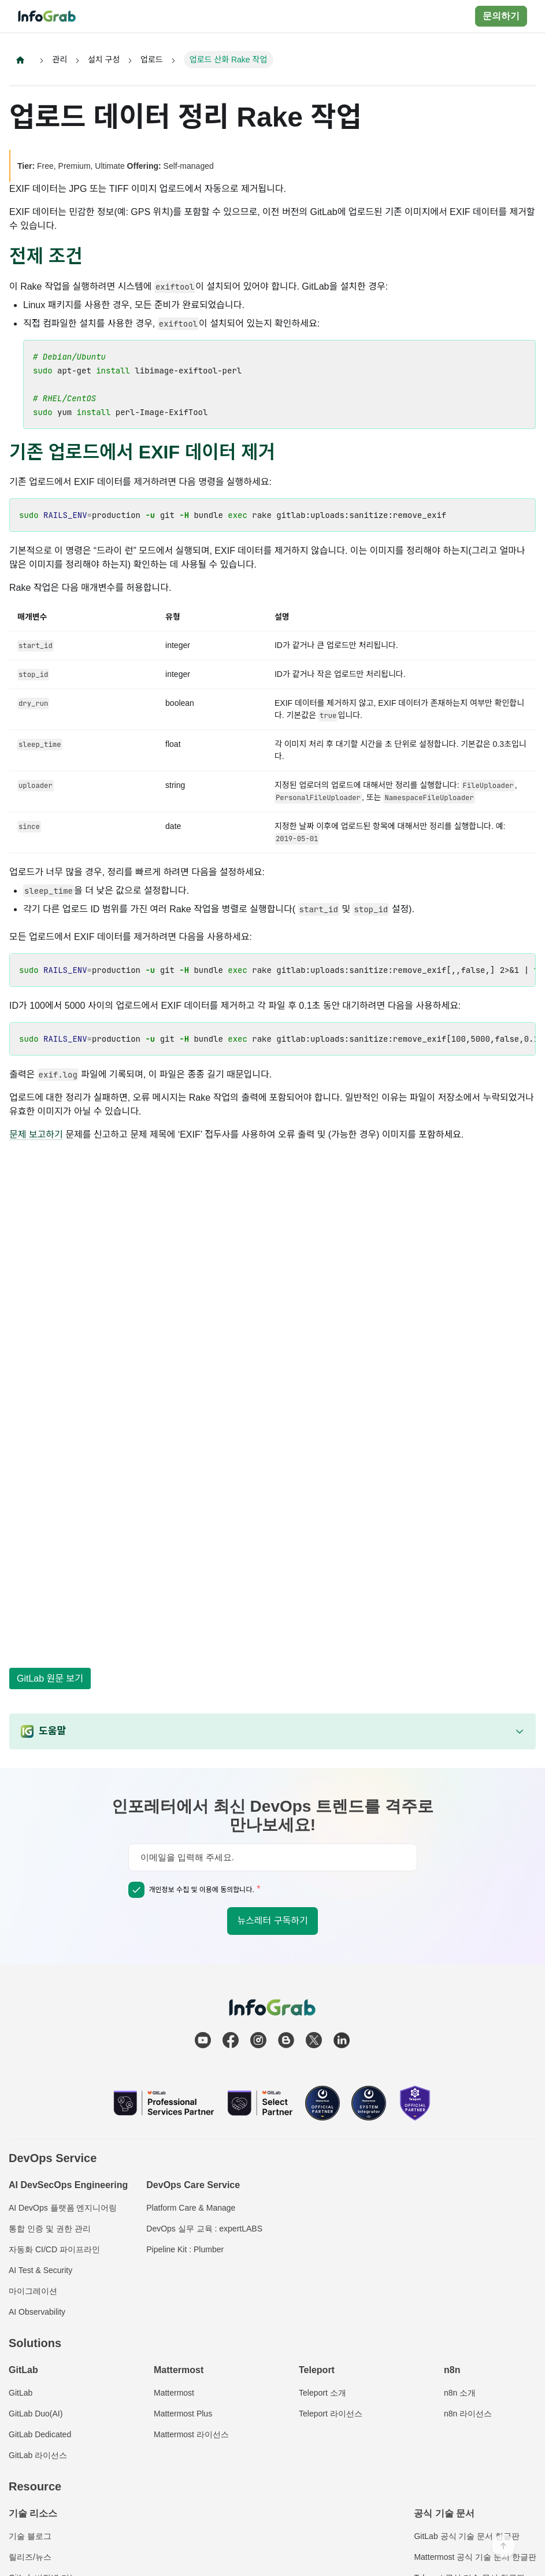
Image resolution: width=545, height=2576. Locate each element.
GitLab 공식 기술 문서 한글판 (467, 2536)
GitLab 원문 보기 (50, 1678)
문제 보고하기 (36, 1134)
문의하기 (501, 16)
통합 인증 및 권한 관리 (50, 2228)
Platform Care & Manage (190, 2207)
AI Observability (37, 2311)
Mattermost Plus (183, 2413)
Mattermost (174, 2392)
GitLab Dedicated (40, 2434)
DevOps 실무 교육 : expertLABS (204, 2228)
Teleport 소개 (322, 2392)
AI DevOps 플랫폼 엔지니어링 (63, 2207)
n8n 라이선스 (468, 2413)
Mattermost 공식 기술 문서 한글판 (475, 2557)
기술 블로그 (30, 2536)
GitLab (20, 2392)
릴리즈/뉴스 (30, 2557)
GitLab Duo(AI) (35, 2413)
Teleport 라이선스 (330, 2413)
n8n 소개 (460, 2392)
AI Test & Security (40, 2270)
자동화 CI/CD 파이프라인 (54, 2249)
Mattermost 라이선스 (191, 2434)
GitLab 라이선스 (38, 2455)
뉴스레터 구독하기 (272, 1921)
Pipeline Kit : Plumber (185, 2249)
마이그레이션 (33, 2291)
